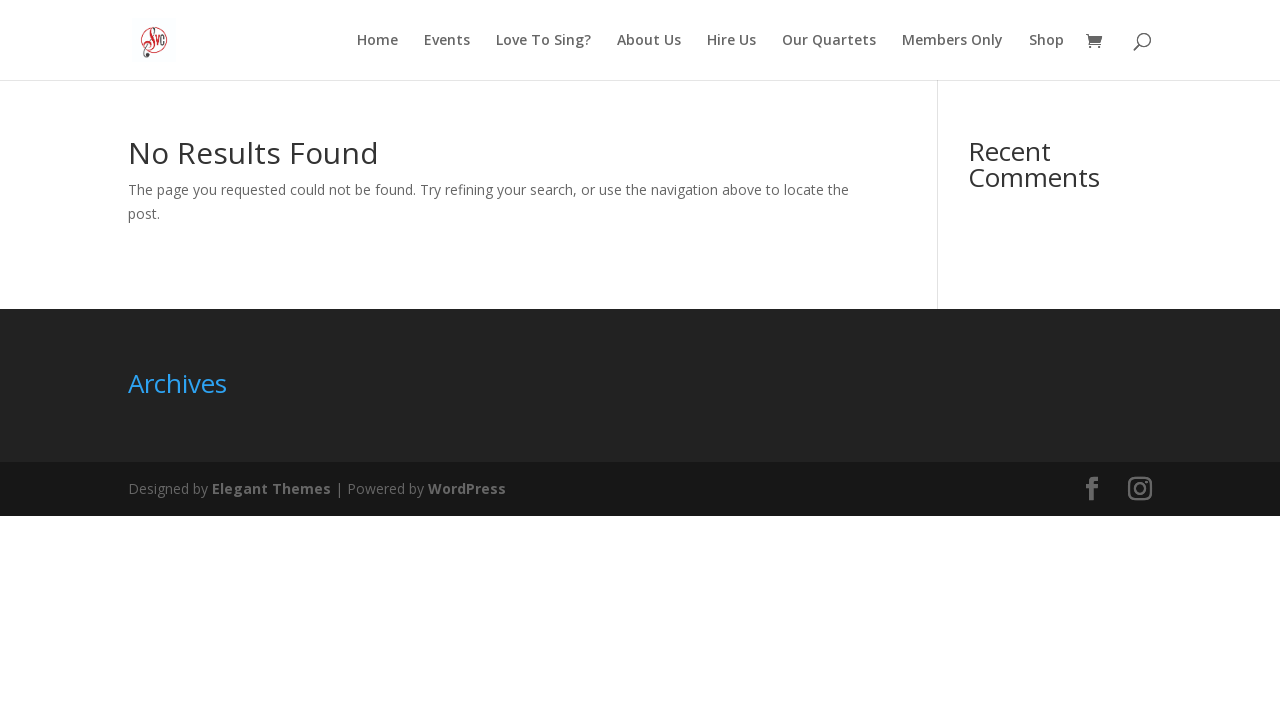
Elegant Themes (271, 488)
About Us (649, 41)
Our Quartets (829, 41)
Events (447, 41)
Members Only (952, 41)
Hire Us (731, 41)
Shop (1046, 41)
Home (377, 41)
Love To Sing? (543, 41)
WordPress (467, 488)
